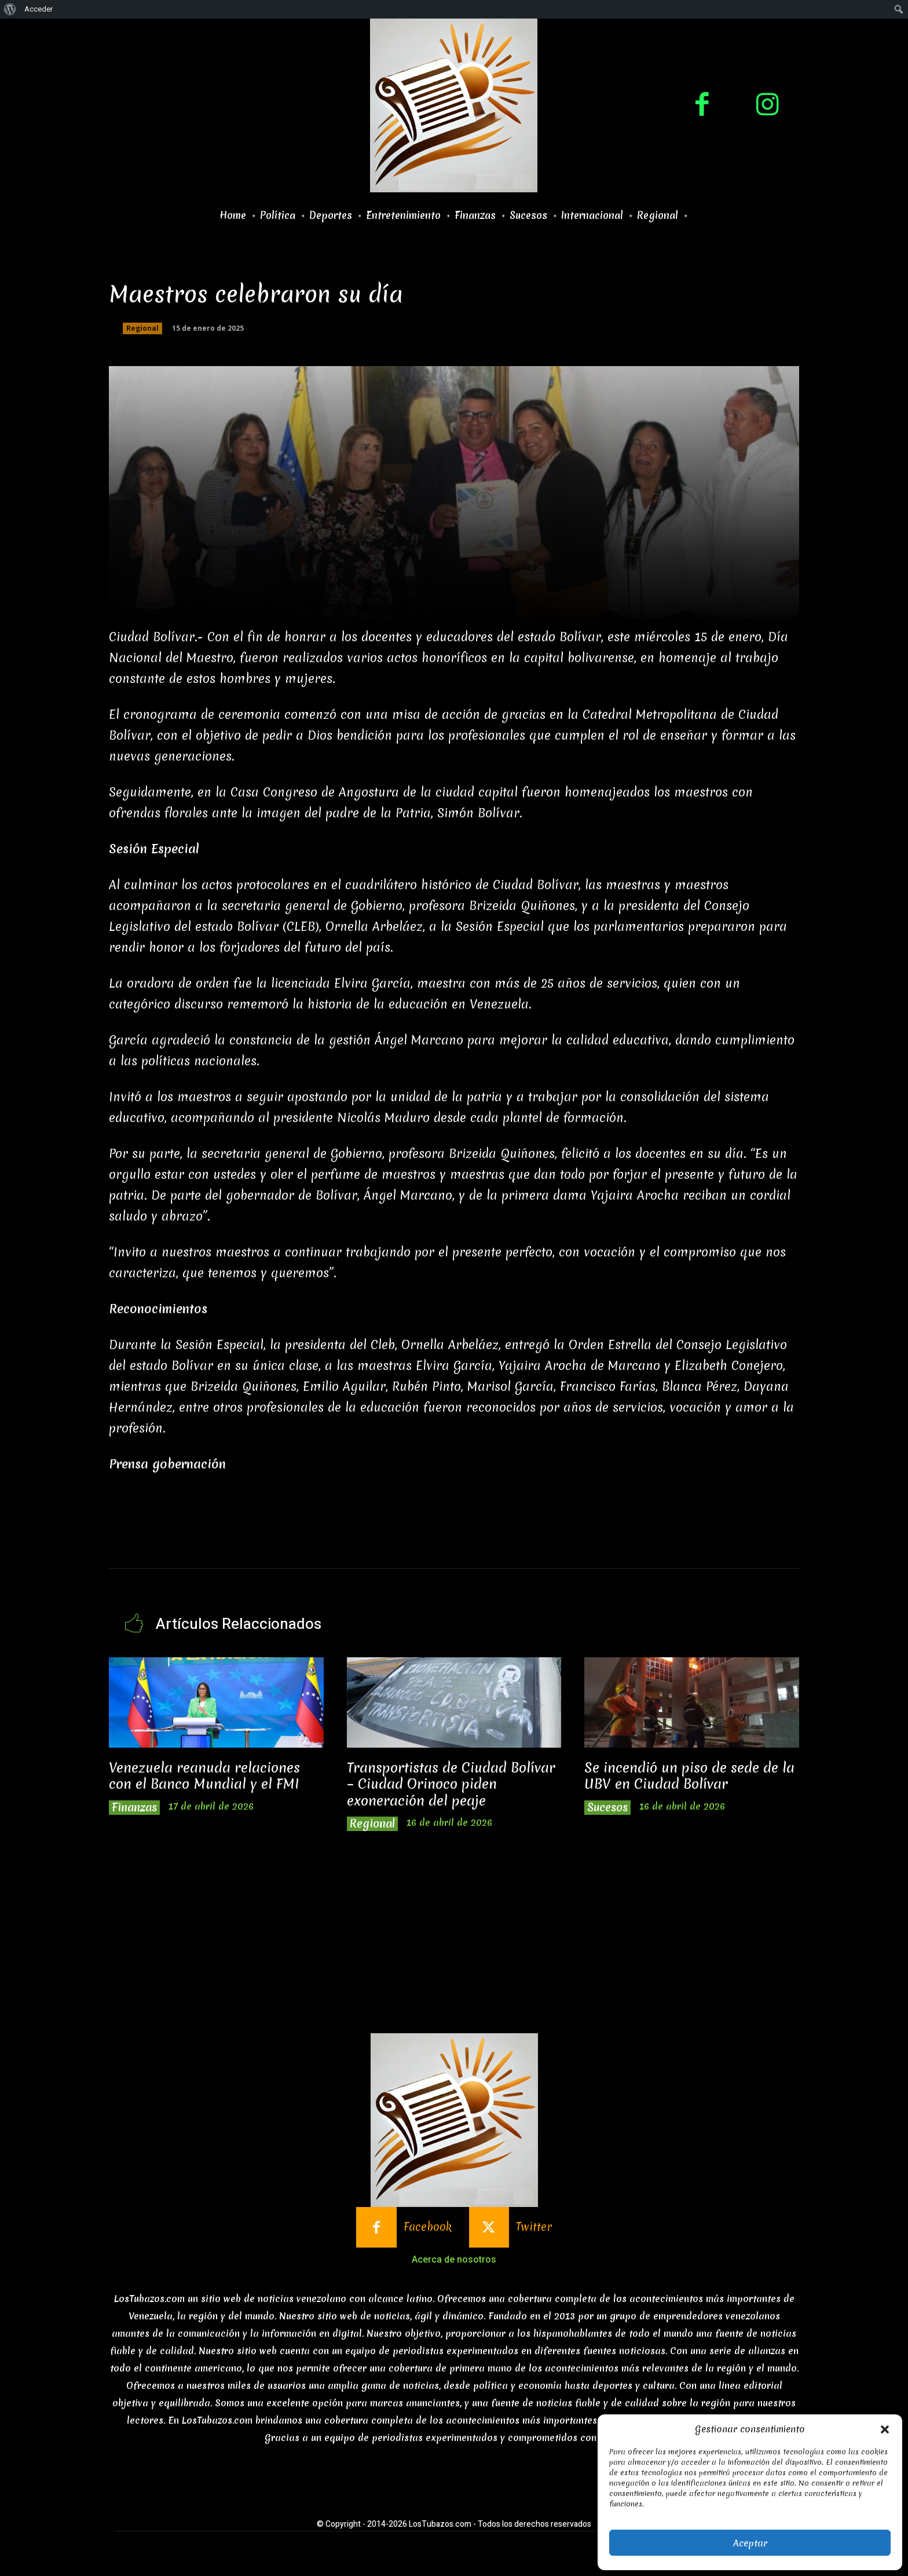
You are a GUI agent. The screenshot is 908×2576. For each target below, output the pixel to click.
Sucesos (607, 1807)
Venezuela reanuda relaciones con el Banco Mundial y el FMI (204, 1776)
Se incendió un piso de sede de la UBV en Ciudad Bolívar (689, 1776)
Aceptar (750, 2543)
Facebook (428, 2227)
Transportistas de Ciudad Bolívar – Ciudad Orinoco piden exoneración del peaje (451, 1784)
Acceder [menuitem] (38, 9)
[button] (885, 2429)
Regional (142, 328)
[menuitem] (10, 9)
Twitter (534, 2227)
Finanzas (134, 1807)
